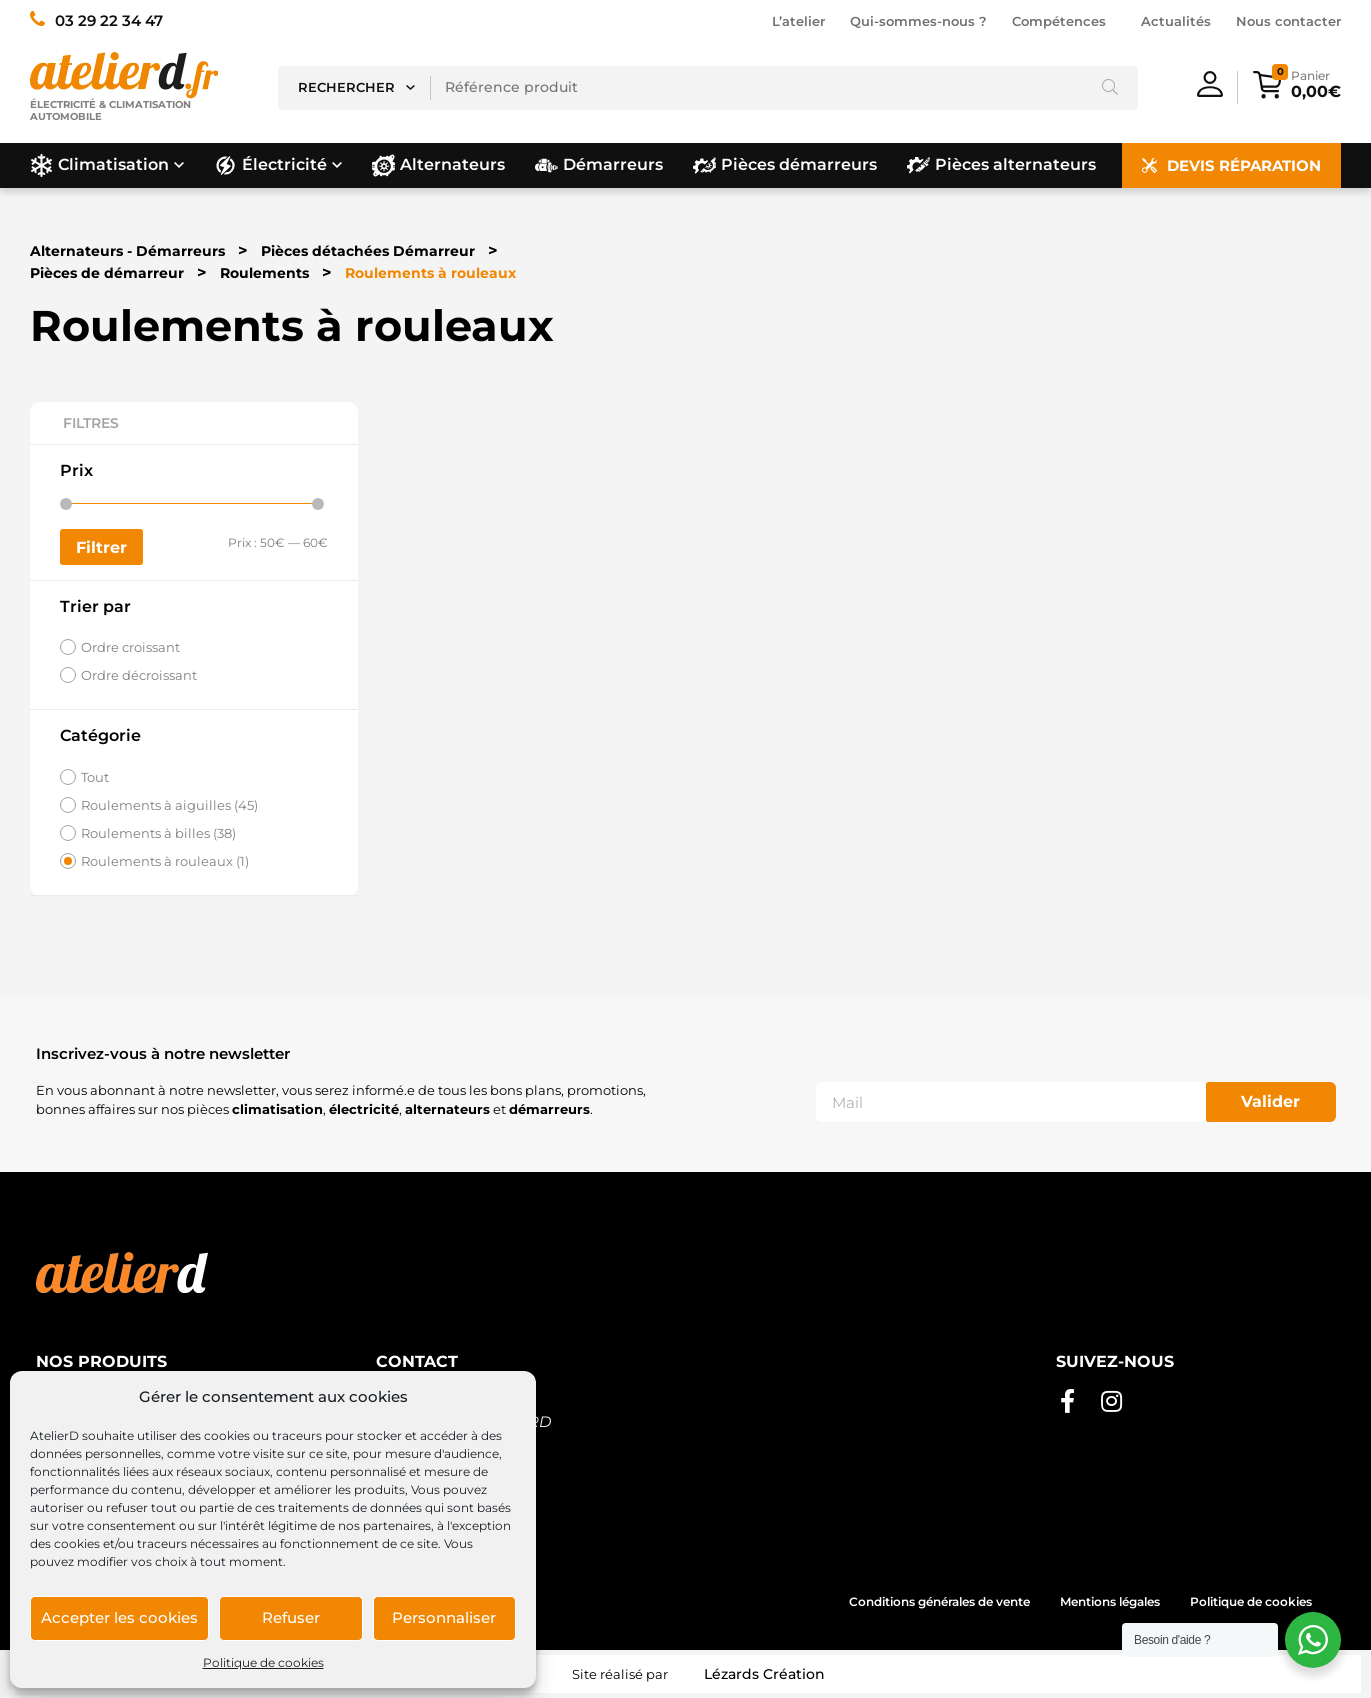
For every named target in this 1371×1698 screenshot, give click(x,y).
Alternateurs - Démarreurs (127, 251)
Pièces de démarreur (107, 273)
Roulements (264, 273)
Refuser (291, 1617)
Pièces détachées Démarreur (368, 251)
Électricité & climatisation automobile (110, 113)
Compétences (1064, 21)
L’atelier (798, 21)
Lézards (764, 1674)
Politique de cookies (263, 1662)
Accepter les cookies (119, 1617)
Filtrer (101, 547)
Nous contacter (1288, 21)
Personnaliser (444, 1617)
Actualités (1176, 21)
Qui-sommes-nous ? (918, 21)
